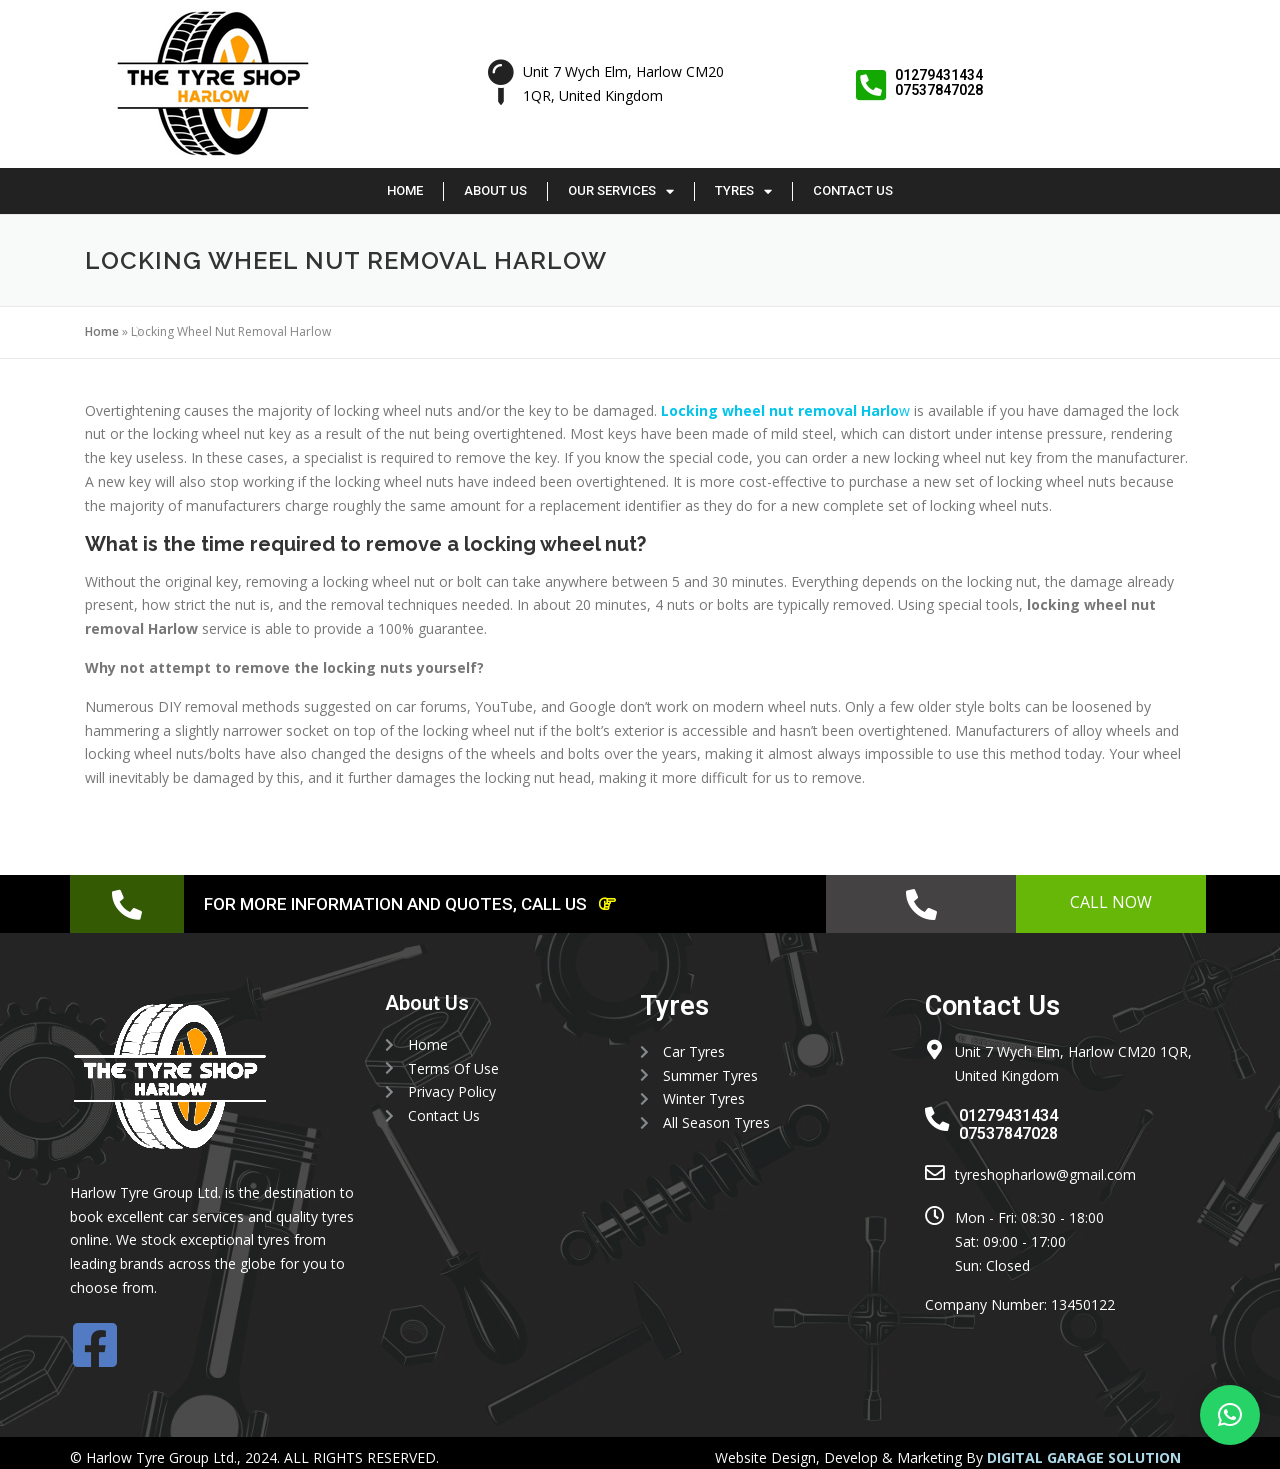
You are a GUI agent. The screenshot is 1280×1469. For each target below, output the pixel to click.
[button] (1230, 1415)
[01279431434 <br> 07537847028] (870, 85)
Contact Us (853, 190)
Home (405, 190)
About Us (495, 190)
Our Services (621, 191)
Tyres (743, 191)
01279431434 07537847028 (939, 82)
